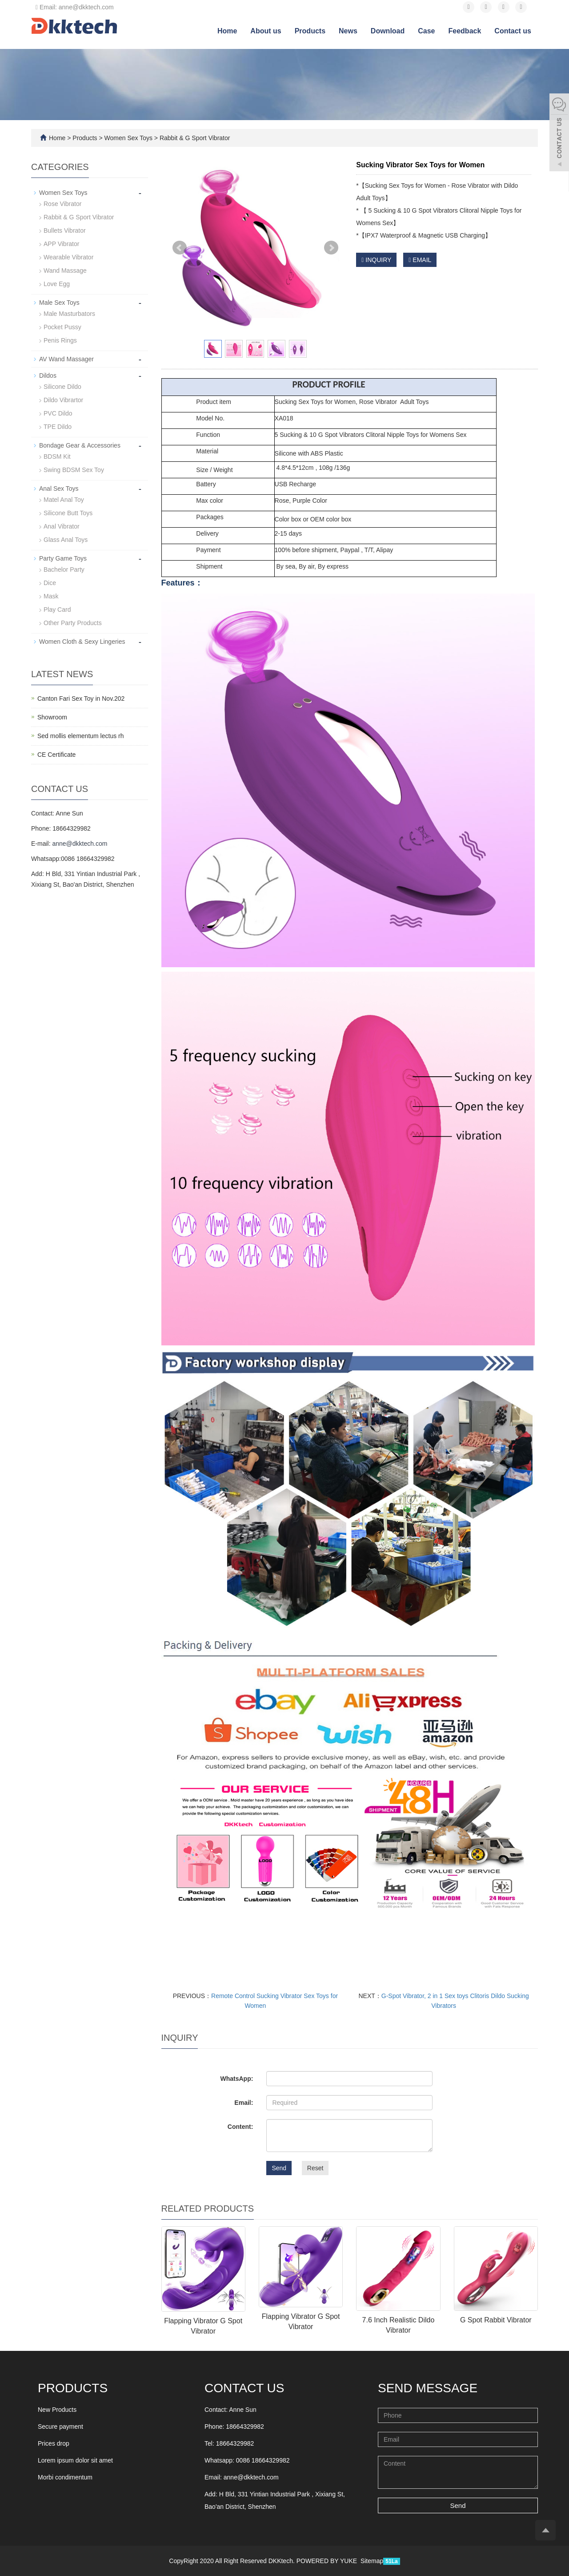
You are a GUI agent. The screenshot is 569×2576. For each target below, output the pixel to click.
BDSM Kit (57, 456)
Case (426, 31)
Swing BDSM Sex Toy (74, 469)
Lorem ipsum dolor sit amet (75, 2460)
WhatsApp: (236, 2078)
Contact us (512, 31)
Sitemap (372, 2560)
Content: (240, 2126)
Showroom (52, 717)
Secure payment (60, 2426)
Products (310, 31)
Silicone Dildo (62, 386)
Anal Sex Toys (58, 488)
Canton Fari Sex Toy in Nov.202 (80, 698)
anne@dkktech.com (79, 843)
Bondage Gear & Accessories (79, 445)
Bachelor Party (64, 569)
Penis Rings (60, 340)
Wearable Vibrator (68, 257)
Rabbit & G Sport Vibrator (194, 137)
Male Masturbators (69, 313)
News (348, 31)
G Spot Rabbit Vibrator (496, 2320)
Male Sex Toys (59, 302)
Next (331, 248)
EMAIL (420, 259)
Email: (243, 2102)
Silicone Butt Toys (68, 513)
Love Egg (57, 283)
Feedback (465, 31)
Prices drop (53, 2443)
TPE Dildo (58, 426)
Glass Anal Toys (66, 539)
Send (279, 2168)
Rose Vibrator (62, 203)
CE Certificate (56, 754)
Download (388, 31)
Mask (51, 596)
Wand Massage (65, 270)
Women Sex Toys (128, 137)
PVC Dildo (58, 413)
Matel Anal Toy (64, 499)
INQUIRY (376, 259)
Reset (315, 2168)
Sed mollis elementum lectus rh (80, 735)
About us (265, 31)
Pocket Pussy (62, 327)
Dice (50, 582)
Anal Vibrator (62, 526)
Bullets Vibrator (65, 230)
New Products (57, 2409)
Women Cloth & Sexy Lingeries (82, 641)
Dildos (47, 375)
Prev (179, 248)
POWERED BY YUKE (328, 2560)
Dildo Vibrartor (63, 400)
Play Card (57, 609)
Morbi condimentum (65, 2477)
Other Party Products (73, 622)
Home (227, 31)
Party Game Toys (63, 558)
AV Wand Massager (66, 359)
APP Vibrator (61, 243)
